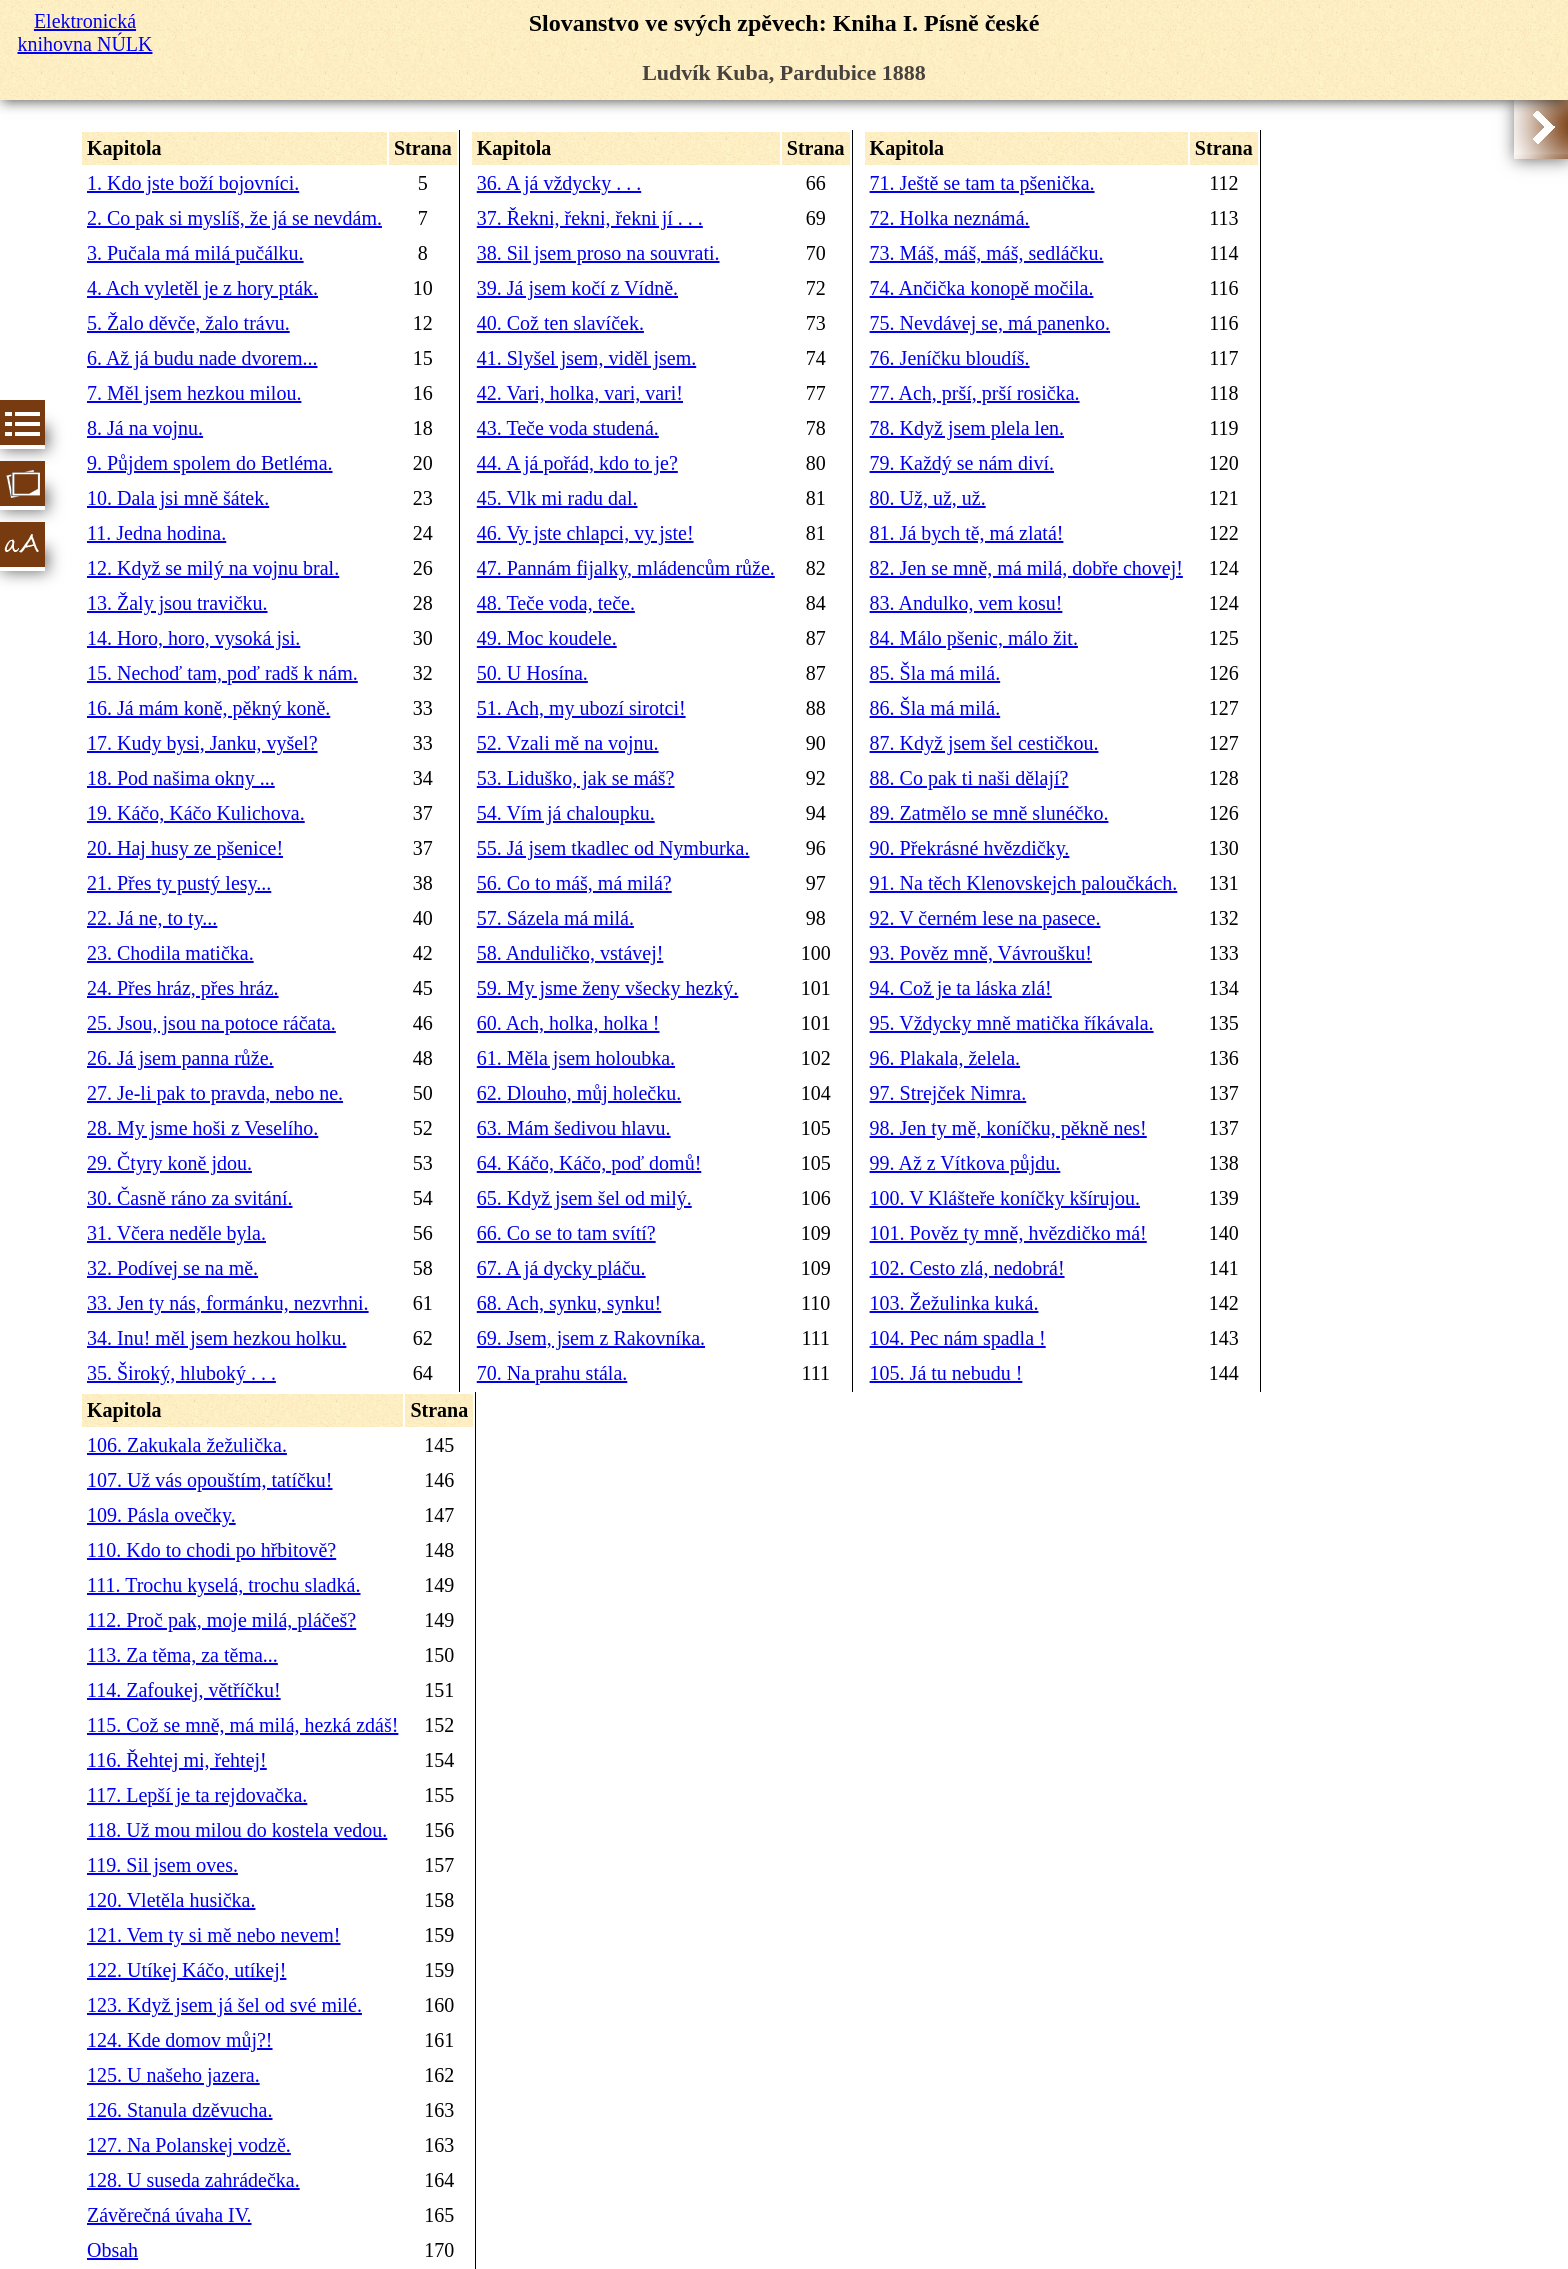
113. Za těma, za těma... (182, 1655)
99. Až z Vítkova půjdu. (965, 1163)
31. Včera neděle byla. (176, 1233)
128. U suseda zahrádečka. (193, 2180)
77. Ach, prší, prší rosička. (975, 393)
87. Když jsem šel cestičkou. (984, 743)
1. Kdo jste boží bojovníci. (193, 183)
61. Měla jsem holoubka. (576, 1058)
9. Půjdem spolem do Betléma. (210, 463)
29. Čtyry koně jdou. (169, 1163)
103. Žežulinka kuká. (954, 1303)
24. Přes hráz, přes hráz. (183, 988)
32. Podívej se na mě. (172, 1268)
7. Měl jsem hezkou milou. (194, 393)
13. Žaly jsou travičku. (177, 603)
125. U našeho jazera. (173, 2075)
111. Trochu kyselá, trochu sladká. (224, 1585)
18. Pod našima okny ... (181, 778)
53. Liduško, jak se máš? (576, 778)
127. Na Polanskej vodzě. (189, 2145)
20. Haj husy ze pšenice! (185, 848)
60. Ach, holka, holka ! (568, 1023)
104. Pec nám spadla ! (958, 1338)
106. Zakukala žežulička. (187, 1445)
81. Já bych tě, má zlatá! (967, 533)
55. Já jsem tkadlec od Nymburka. (613, 848)
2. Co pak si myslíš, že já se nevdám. (234, 218)
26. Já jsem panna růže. (180, 1058)
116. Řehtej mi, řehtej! (177, 1760)
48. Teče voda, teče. (556, 603)
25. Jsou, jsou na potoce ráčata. (211, 1023)
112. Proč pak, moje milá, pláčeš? (221, 1620)
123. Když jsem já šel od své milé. (224, 2005)
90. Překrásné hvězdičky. (970, 848)
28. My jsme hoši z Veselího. (202, 1128)
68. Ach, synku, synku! (569, 1303)
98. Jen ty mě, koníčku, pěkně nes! (1008, 1128)
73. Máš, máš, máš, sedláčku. (987, 253)
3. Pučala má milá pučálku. (195, 253)
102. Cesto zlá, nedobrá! (967, 1268)
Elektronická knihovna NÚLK (85, 32)
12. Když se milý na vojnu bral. (213, 568)
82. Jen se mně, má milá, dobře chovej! (1026, 568)
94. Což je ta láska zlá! (961, 988)
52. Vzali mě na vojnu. (568, 743)
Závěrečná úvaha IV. (169, 2215)
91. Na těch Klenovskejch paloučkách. (1024, 883)
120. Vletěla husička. (171, 1900)
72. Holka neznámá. (950, 218)
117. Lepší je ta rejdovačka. (197, 1795)
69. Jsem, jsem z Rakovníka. (591, 1338)
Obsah (112, 2250)
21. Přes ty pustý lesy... (179, 883)
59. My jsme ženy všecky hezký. (608, 988)
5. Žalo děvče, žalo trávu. (188, 323)
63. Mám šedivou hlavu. (574, 1128)
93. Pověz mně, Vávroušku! (981, 953)
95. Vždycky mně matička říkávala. (1012, 1023)
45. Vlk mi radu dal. (557, 498)
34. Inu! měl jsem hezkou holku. (216, 1338)
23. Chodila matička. (170, 953)
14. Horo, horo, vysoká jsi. (193, 638)
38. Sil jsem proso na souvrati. (598, 253)
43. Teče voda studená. (568, 428)
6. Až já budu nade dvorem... (202, 358)
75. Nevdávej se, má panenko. (990, 323)
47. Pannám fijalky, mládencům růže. (626, 568)
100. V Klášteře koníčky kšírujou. (1005, 1198)
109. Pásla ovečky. (161, 1515)
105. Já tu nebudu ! (946, 1373)
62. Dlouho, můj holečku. (579, 1093)
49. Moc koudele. (547, 638)
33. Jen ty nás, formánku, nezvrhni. (228, 1303)
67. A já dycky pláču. (561, 1268)
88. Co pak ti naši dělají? (969, 778)
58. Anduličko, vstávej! (570, 953)
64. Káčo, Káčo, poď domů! (589, 1163)
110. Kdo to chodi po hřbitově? (211, 1550)
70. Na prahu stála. (552, 1373)
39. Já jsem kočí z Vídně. (577, 288)
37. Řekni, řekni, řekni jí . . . (590, 218)
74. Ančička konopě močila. (982, 288)
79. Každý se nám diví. (962, 463)
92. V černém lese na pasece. (985, 918)
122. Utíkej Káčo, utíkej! (186, 1970)
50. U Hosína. (532, 673)
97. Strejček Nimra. (948, 1093)
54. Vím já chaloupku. (566, 813)
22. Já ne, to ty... (152, 918)
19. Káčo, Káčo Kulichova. (196, 813)
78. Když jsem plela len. (967, 428)
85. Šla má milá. (935, 673)
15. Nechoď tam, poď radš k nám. (222, 673)
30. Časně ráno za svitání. (190, 1198)
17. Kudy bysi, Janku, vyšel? (202, 743)
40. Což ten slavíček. (560, 323)
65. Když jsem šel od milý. (584, 1198)
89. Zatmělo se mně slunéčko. (989, 813)
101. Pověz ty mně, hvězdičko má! (1008, 1233)
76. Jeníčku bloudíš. (950, 358)
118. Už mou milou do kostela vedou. (237, 1830)
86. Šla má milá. (935, 708)
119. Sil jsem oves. (162, 1865)
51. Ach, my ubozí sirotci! (581, 708)
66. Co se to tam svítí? (566, 1233)
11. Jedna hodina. (156, 533)
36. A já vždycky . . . (559, 183)
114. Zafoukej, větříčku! (184, 1690)
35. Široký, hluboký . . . (181, 1373)
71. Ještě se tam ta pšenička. (982, 183)
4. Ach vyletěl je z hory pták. (202, 288)
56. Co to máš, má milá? (574, 883)
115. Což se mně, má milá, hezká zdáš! (242, 1725)
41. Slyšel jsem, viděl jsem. (586, 358)
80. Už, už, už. (928, 498)
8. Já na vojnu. (145, 428)
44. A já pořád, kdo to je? (577, 463)
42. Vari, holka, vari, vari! (580, 393)
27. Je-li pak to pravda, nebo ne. (215, 1093)
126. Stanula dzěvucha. (180, 2110)
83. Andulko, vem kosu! (966, 603)
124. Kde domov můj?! (180, 2040)
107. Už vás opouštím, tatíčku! (210, 1480)
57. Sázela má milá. (555, 918)
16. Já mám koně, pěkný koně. (208, 708)
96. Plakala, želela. (945, 1058)
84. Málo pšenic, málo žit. (974, 638)
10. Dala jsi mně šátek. (178, 498)
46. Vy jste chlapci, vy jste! (585, 533)
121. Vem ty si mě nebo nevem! (213, 1935)
